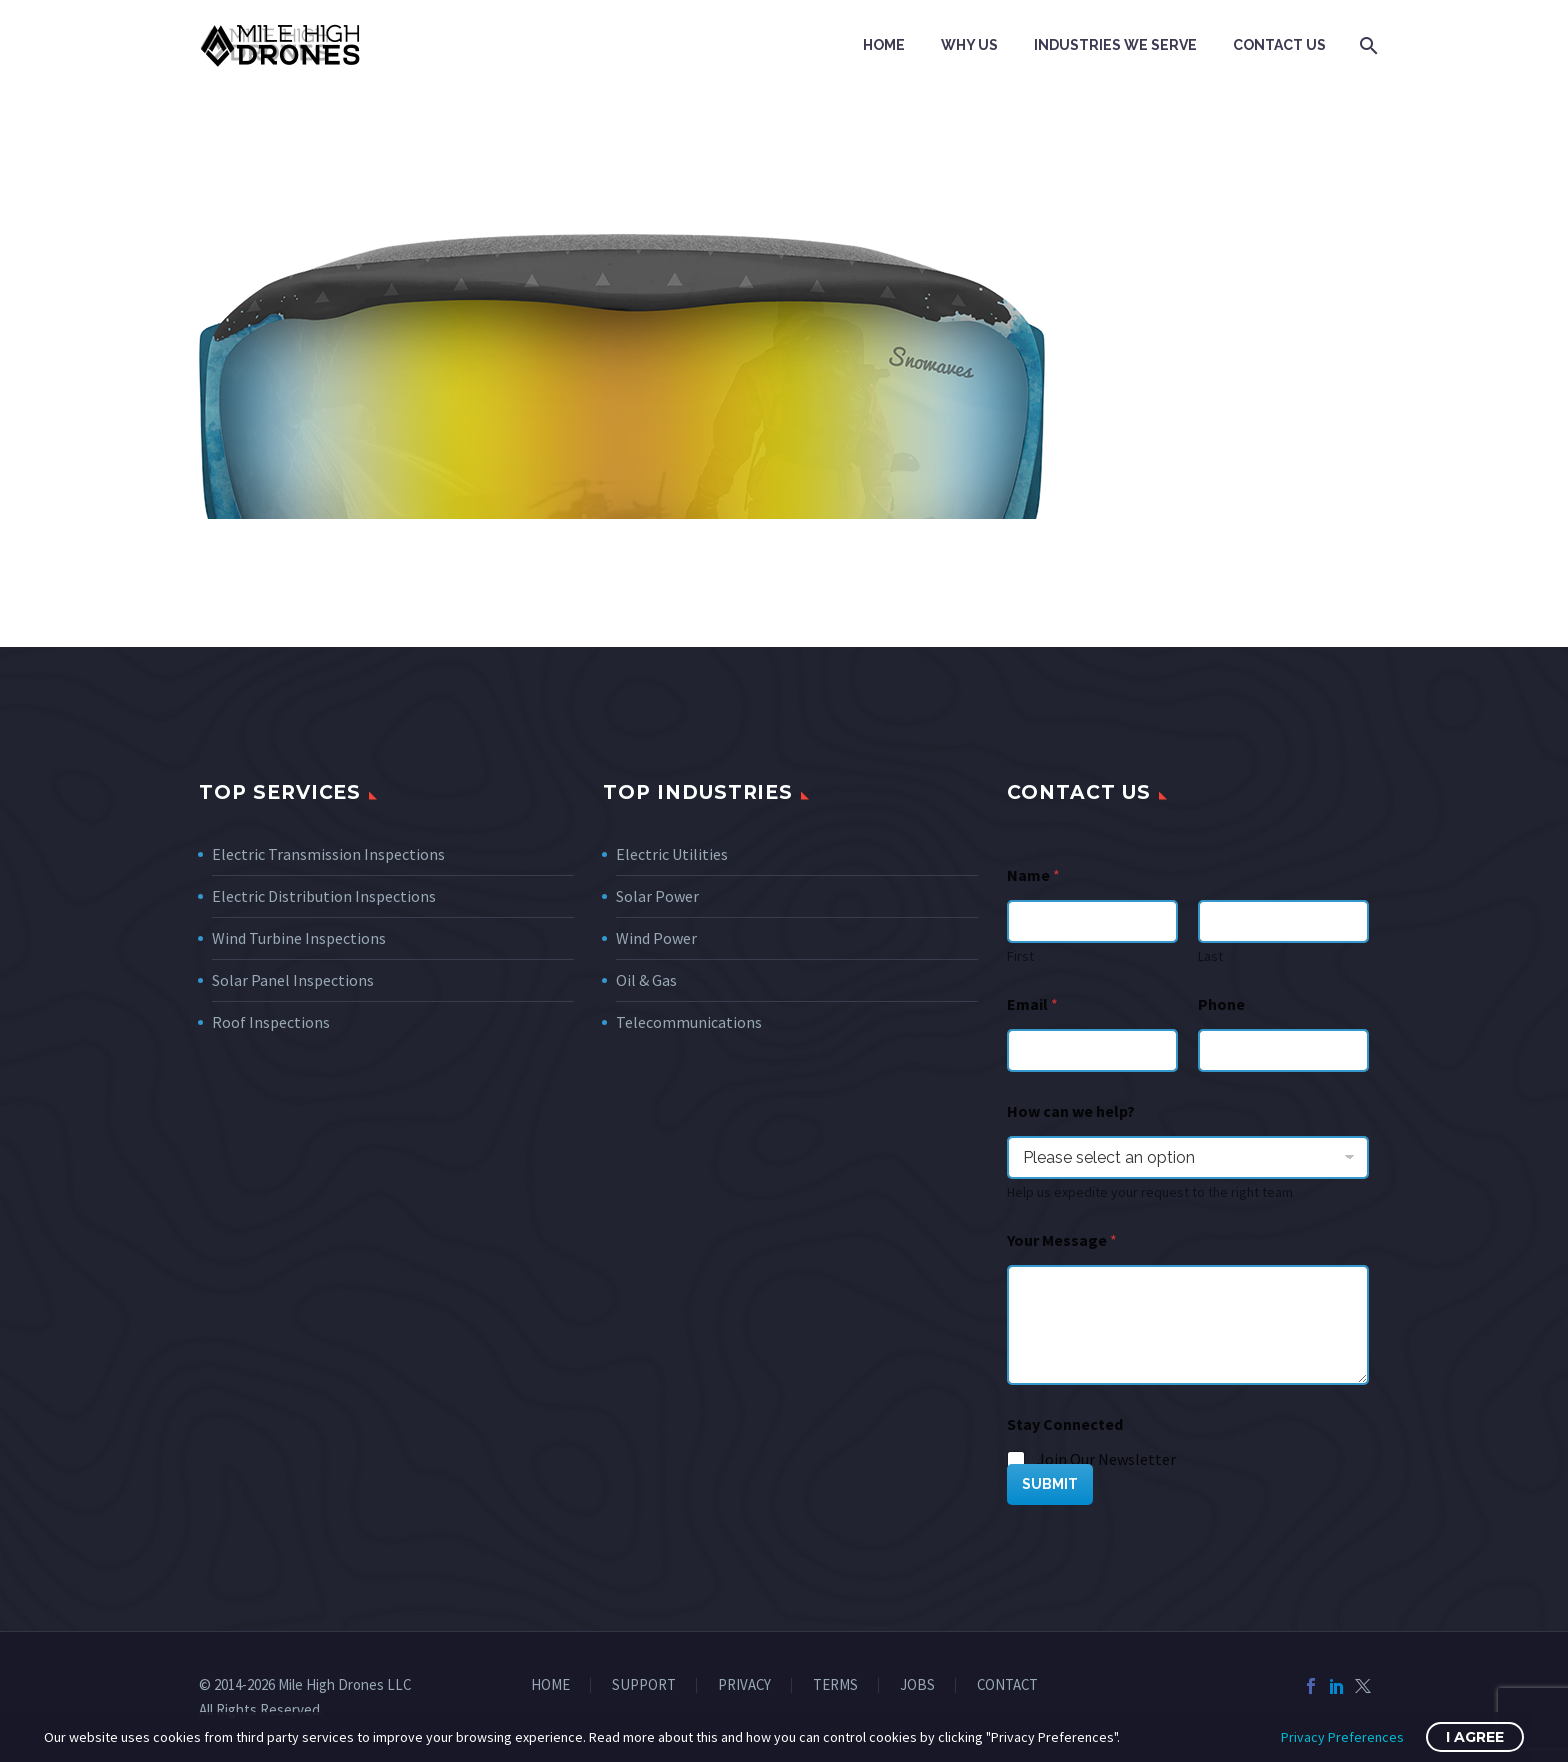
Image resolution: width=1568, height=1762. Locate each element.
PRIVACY (744, 1685)
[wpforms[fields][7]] (1188, 1157)
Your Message (1062, 1240)
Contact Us (1279, 45)
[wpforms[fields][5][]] (1017, 1461)
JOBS (917, 1685)
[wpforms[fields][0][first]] (1092, 921)
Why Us (969, 45)
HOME (550, 1685)
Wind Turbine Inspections (299, 938)
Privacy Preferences (1342, 1737)
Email (1032, 1004)
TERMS (835, 1685)
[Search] (1366, 45)
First (1020, 956)
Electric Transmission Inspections (328, 854)
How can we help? (1071, 1111)
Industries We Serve (1115, 45)
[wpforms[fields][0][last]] (1283, 921)
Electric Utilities (672, 854)
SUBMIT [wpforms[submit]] (1050, 1484)
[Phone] (1283, 1050)
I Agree (1475, 1737)
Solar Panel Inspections (293, 980)
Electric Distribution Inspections (324, 896)
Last (1210, 956)
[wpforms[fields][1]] (1092, 1050)
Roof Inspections (271, 1022)
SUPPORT (644, 1685)
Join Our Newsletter (1106, 1459)
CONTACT (1007, 1685)
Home (884, 45)
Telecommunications (689, 1022)
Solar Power (657, 896)
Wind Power (656, 938)
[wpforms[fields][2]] (1188, 1325)
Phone (1221, 1004)
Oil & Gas (646, 980)
